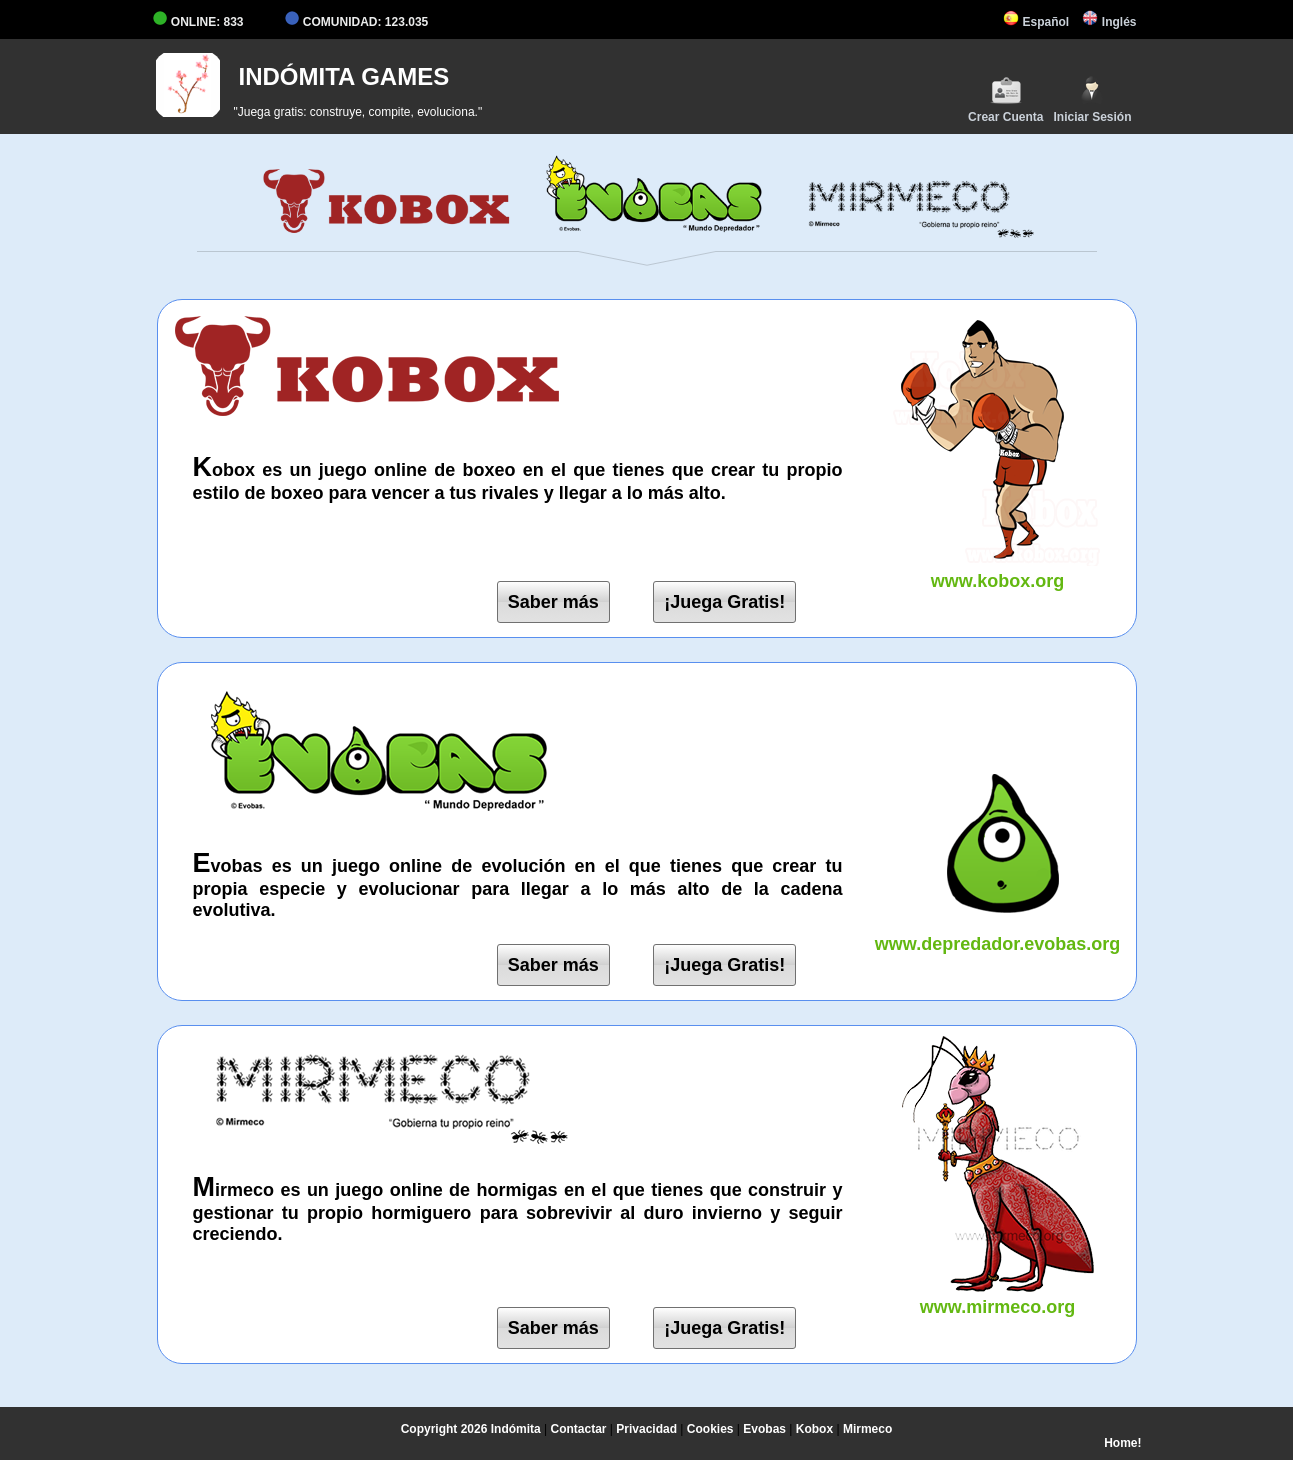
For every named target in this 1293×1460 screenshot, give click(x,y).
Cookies (710, 1429)
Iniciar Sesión (1092, 99)
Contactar (579, 1429)
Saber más (553, 602)
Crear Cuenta (1005, 99)
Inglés (1109, 22)
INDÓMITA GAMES (344, 76)
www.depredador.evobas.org (998, 933)
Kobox (814, 1429)
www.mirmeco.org (998, 1296)
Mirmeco (867, 1429)
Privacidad (646, 1429)
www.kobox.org (998, 570)
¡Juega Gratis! (724, 602)
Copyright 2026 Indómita (471, 1429)
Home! (1122, 1443)
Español (1036, 22)
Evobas (764, 1429)
